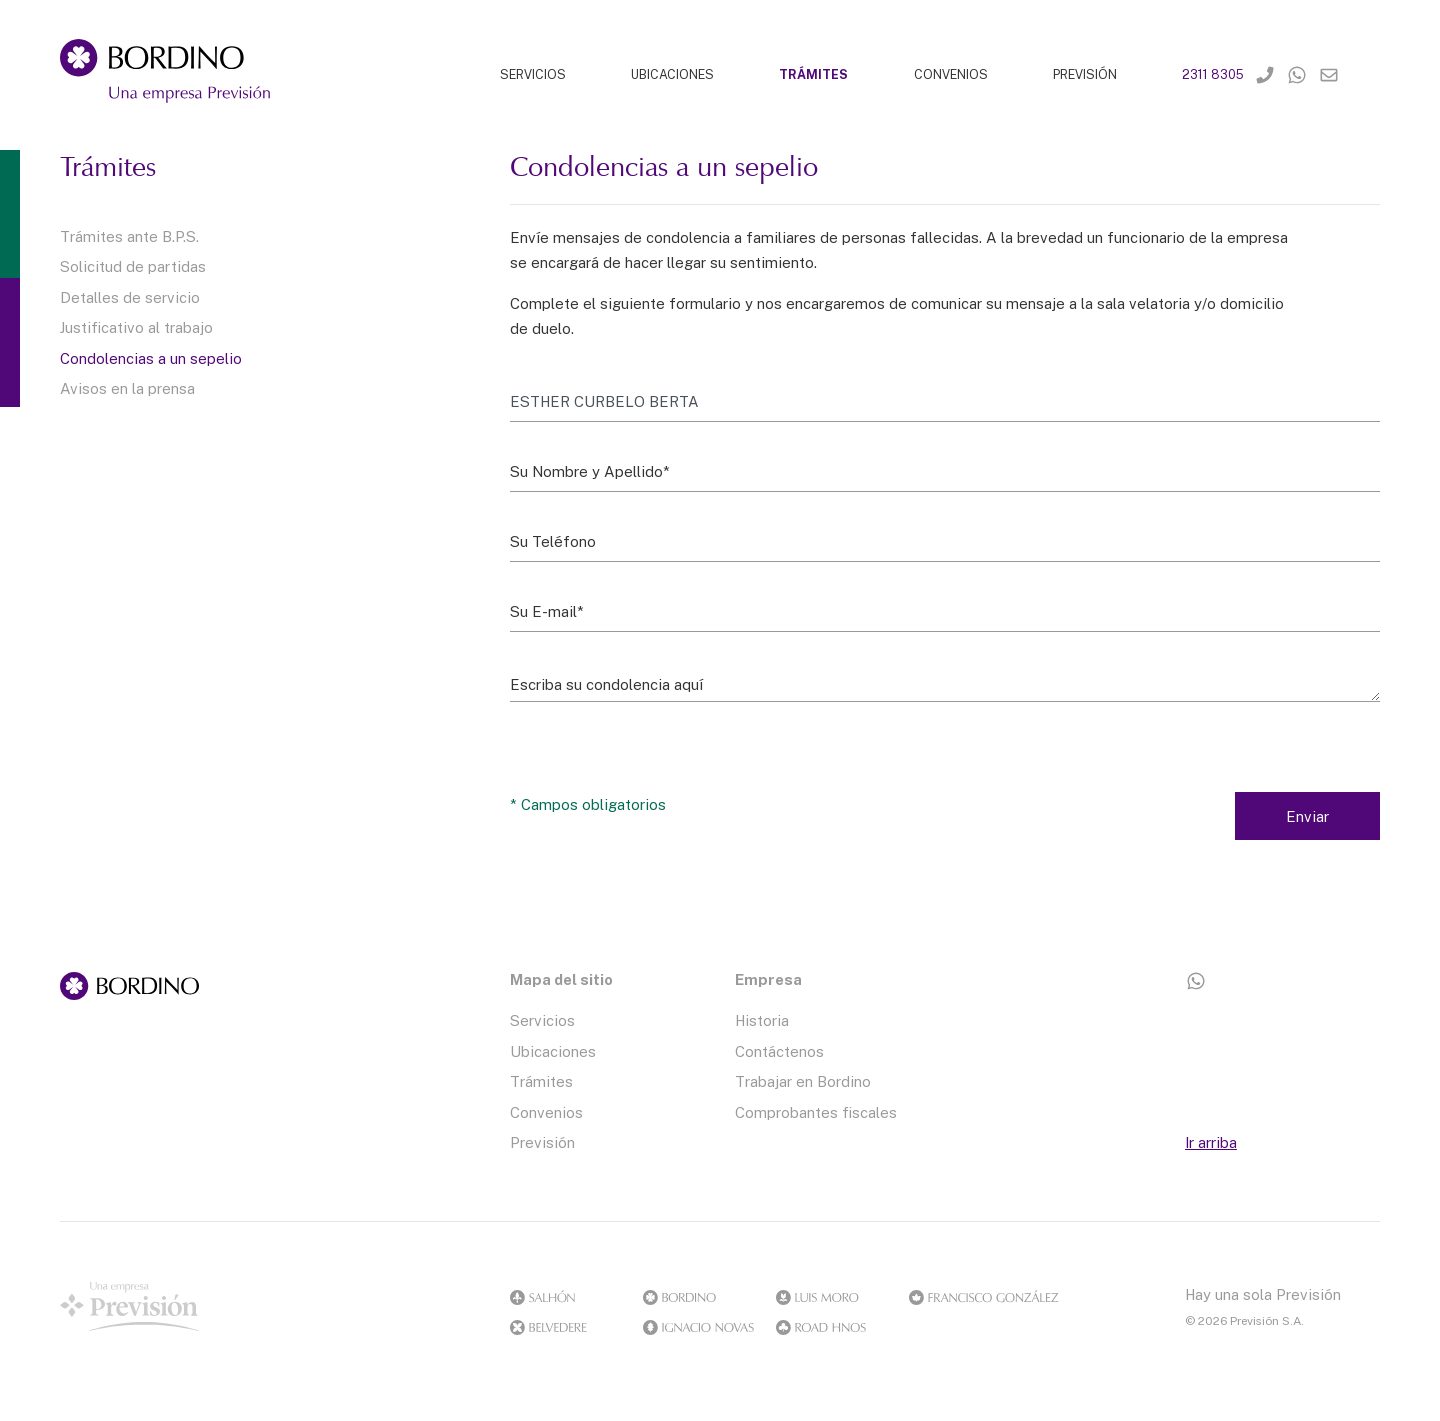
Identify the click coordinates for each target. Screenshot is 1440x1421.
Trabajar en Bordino (803, 1081)
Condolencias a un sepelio (151, 358)
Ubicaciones (553, 1051)
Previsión (542, 1142)
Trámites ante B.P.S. (129, 236)
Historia (762, 1020)
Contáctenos (779, 1051)
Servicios (542, 1020)
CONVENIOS (951, 74)
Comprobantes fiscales (816, 1112)
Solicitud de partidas (133, 266)
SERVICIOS (533, 74)
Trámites (541, 1081)
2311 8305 (1213, 74)
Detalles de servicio (130, 297)
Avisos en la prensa (127, 388)
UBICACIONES (672, 74)
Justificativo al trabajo (136, 327)
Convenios (546, 1112)
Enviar (1307, 816)
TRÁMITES (813, 74)
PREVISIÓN (1085, 74)
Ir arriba (1211, 1142)
